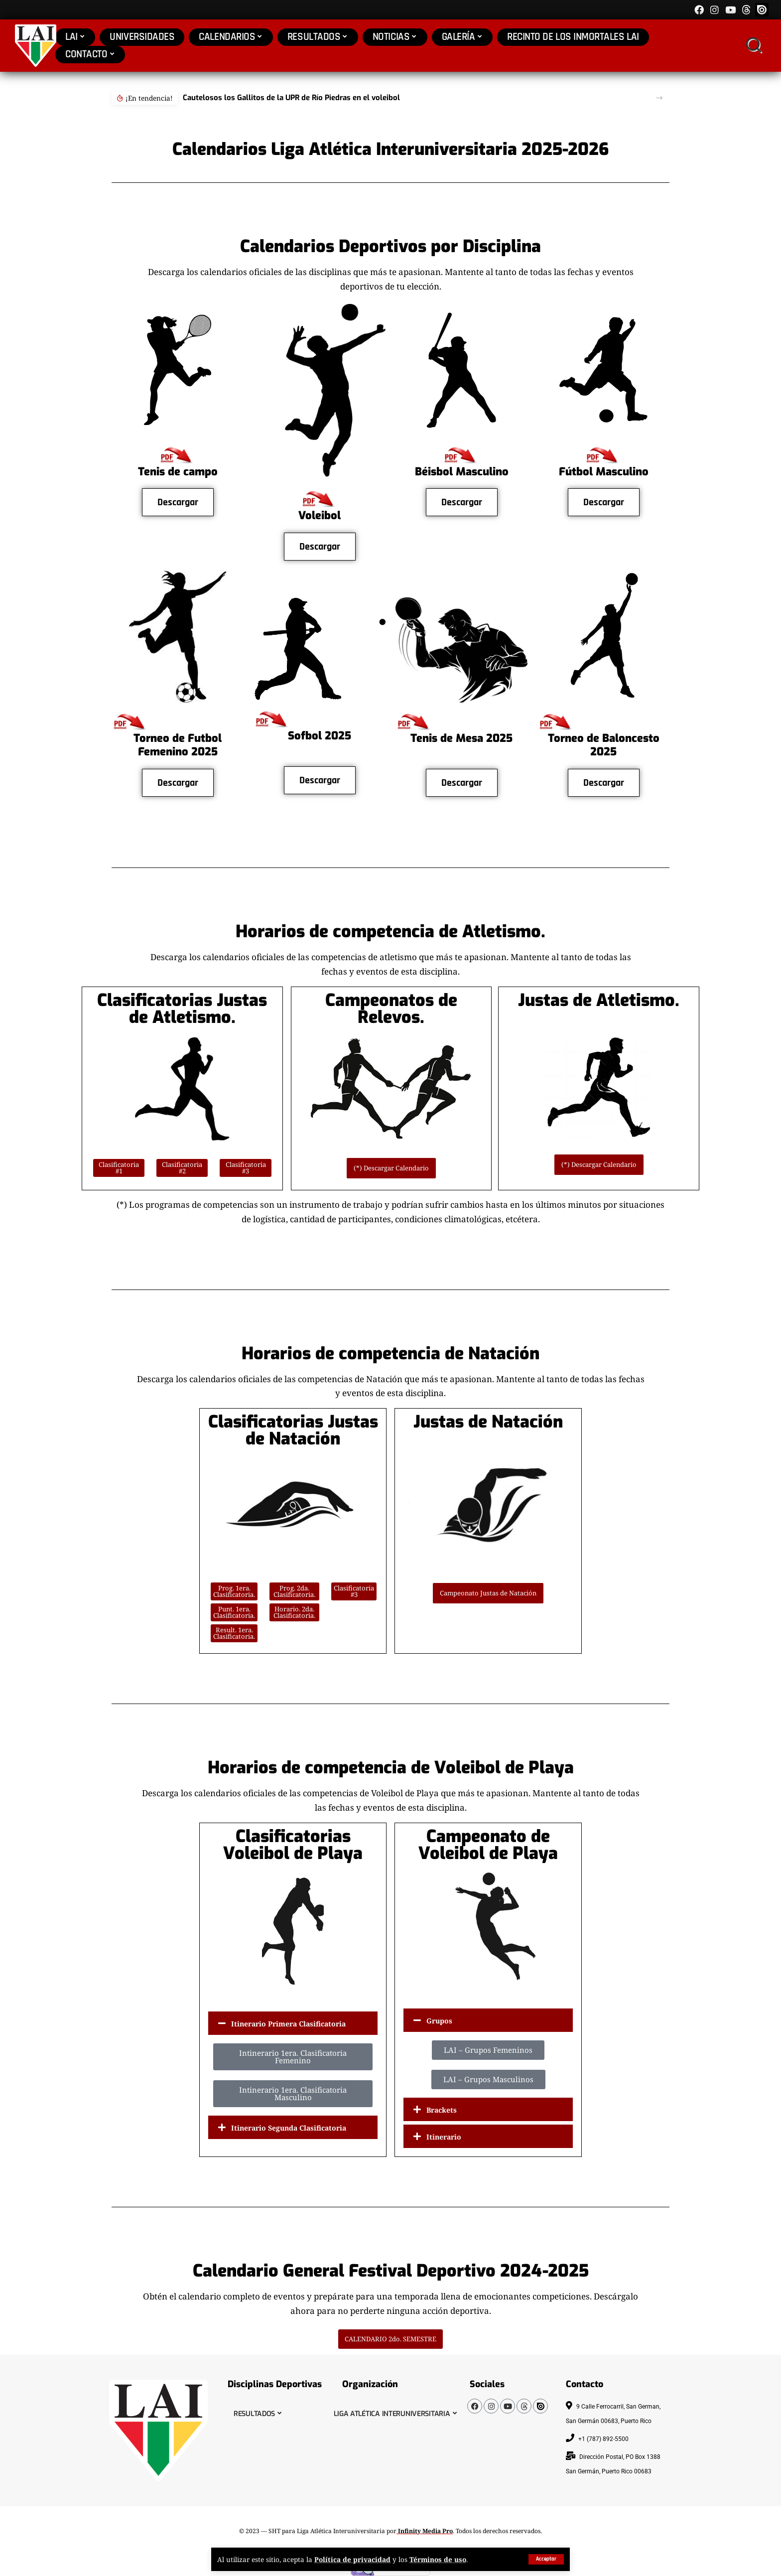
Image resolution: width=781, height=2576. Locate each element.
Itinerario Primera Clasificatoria (288, 2023)
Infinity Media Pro (424, 2531)
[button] (659, 98)
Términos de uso (437, 2559)
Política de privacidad (352, 2559)
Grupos (439, 2020)
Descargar (177, 502)
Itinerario (443, 2137)
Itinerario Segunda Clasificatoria (288, 2128)
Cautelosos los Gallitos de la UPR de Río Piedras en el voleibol (291, 98)
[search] (753, 45)
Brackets (441, 2110)
